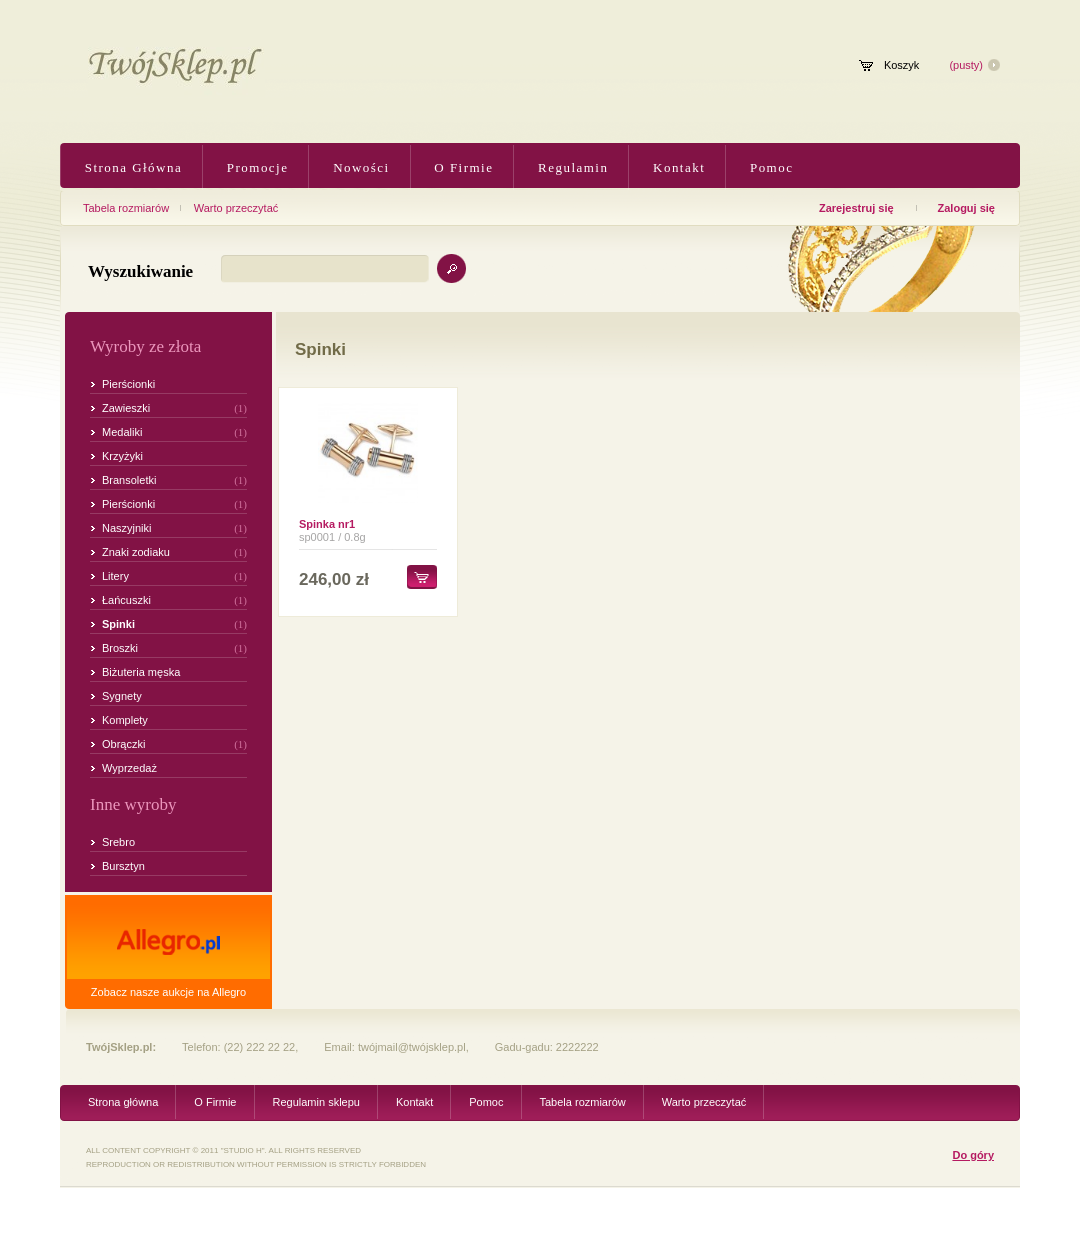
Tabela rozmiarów (126, 208)
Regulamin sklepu (316, 1102)
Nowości (358, 167)
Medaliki (122, 432)
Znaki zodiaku (136, 552)
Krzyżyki (122, 456)
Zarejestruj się (856, 208)
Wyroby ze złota (145, 346)
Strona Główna (131, 167)
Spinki (118, 624)
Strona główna (123, 1102)
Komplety (125, 720)
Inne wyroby (133, 804)
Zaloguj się (966, 208)
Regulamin (570, 167)
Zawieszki (126, 408)
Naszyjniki (127, 528)
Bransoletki (129, 480)
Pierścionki (128, 384)
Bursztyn (123, 866)
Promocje (255, 167)
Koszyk (901, 65)
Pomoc (769, 167)
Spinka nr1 (327, 524)
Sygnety (122, 696)
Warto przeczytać (236, 208)
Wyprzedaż (129, 768)
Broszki (120, 648)
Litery (115, 576)
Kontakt (676, 167)
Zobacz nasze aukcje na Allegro (168, 992)
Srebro (118, 842)
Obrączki (123, 744)
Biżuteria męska (141, 672)
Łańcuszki (126, 600)
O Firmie (462, 167)
